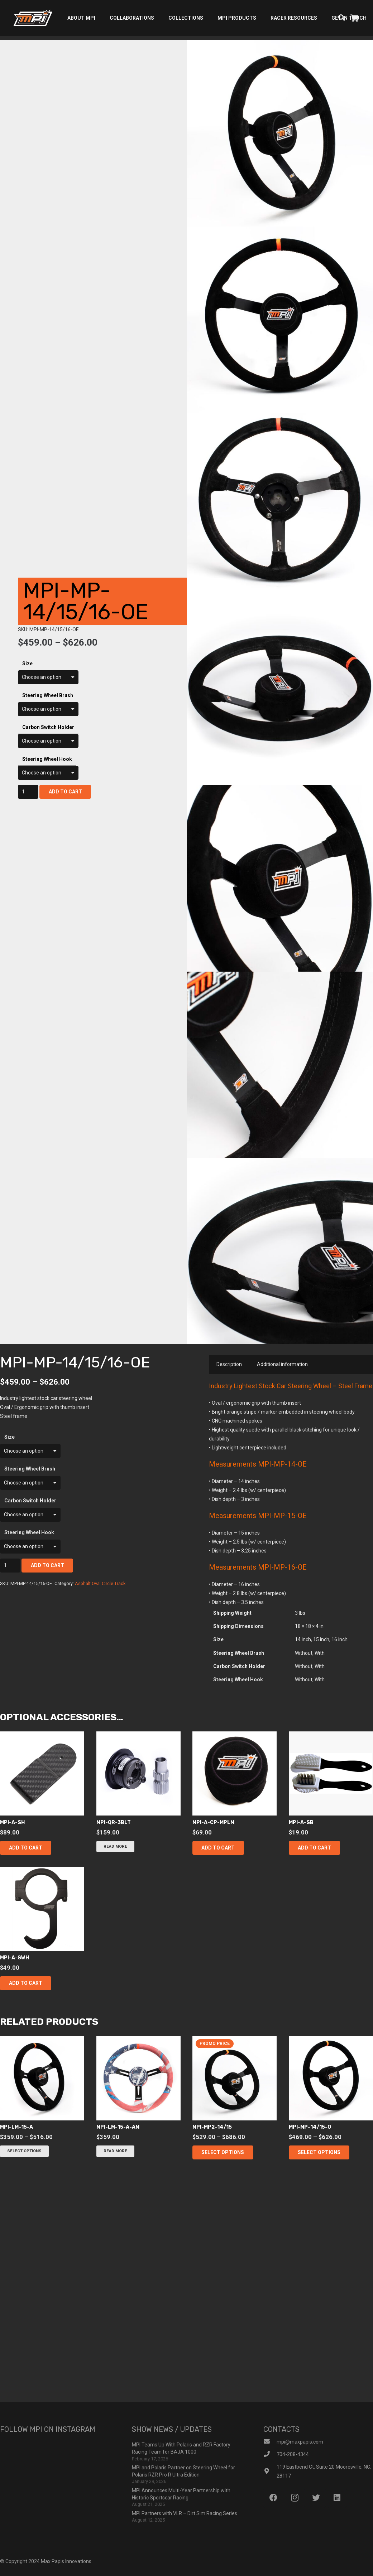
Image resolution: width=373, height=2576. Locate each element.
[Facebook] (273, 2498)
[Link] (33, 18)
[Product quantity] (28, 792)
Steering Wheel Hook (47, 759)
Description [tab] (229, 1364)
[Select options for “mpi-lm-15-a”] (24, 2151)
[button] (25, 1848)
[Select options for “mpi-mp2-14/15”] (222, 2152)
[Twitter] (316, 2498)
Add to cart (65, 791)
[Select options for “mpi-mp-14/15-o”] (319, 2152)
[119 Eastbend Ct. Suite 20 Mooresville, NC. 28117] (270, 2471)
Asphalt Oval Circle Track (100, 1583)
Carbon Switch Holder (48, 727)
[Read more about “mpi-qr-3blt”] (115, 1846)
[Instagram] (295, 2498)
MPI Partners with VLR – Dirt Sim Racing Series (184, 2513)
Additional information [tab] (282, 1364)
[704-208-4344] (270, 2454)
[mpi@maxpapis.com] (270, 2442)
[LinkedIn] (337, 2498)
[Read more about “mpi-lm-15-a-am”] (115, 2151)
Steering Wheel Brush (47, 695)
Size (27, 663)
